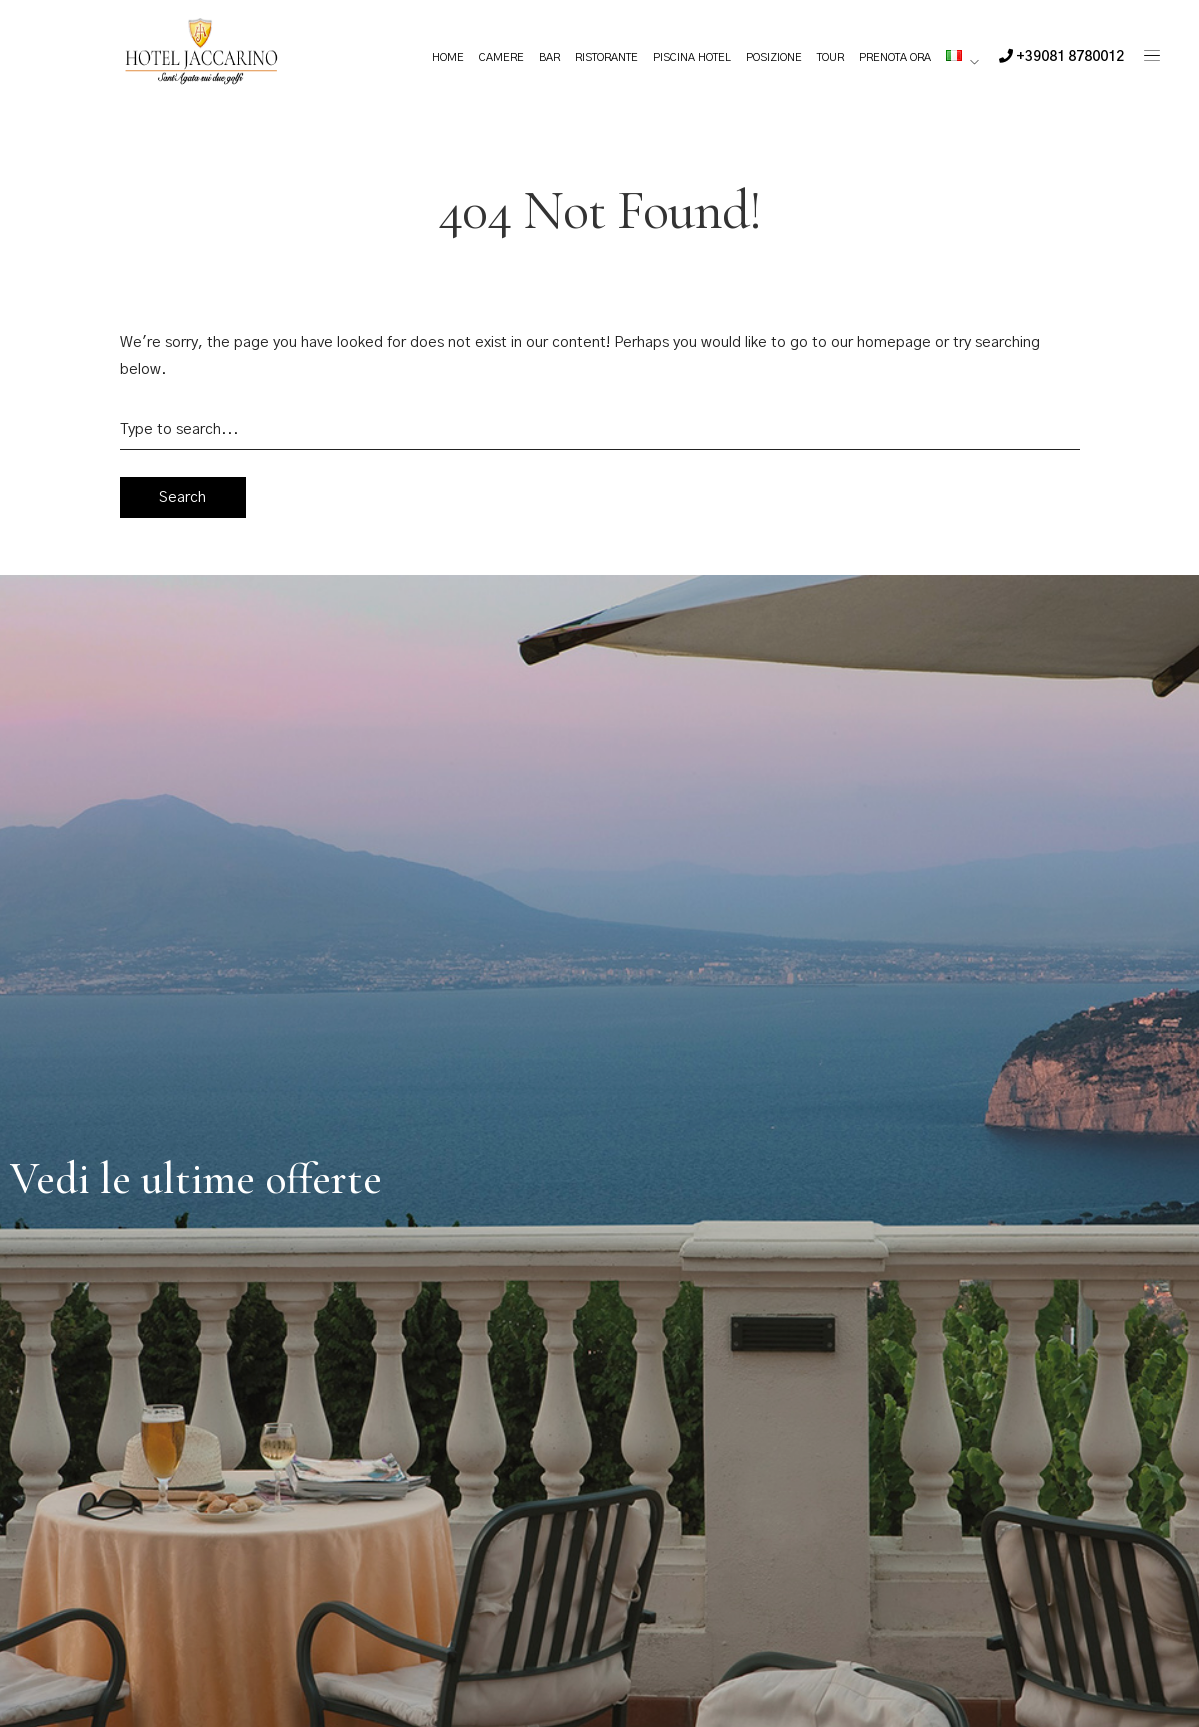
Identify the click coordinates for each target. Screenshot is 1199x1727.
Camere (501, 57)
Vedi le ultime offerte (196, 1179)
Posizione (774, 57)
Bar (549, 57)
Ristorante (606, 57)
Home (448, 57)
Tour (830, 57)
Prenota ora (895, 57)
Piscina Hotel (692, 57)
